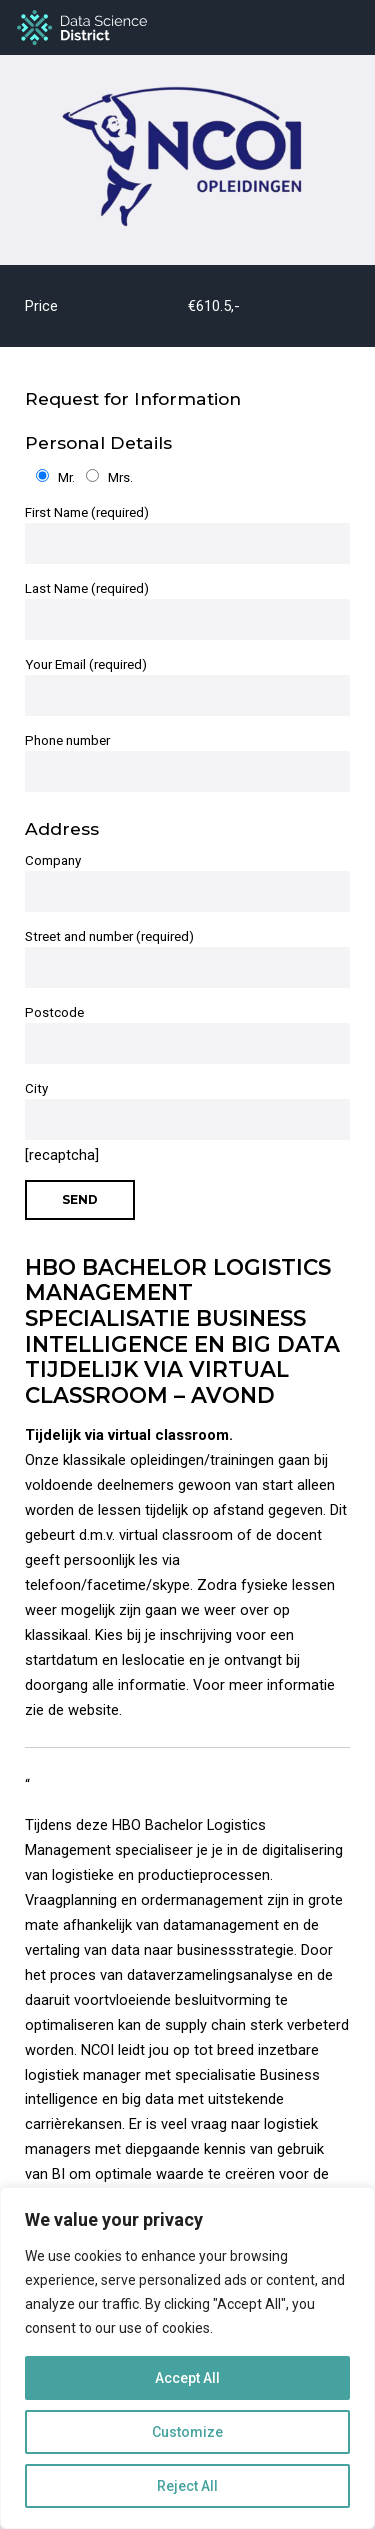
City (187, 1110)
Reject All (187, 2486)
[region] (187, 2358)
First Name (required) (187, 534)
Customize (187, 2432)
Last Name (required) (187, 610)
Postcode (187, 1034)
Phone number (187, 762)
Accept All (187, 2378)
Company (187, 882)
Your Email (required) (187, 686)
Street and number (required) (187, 958)
